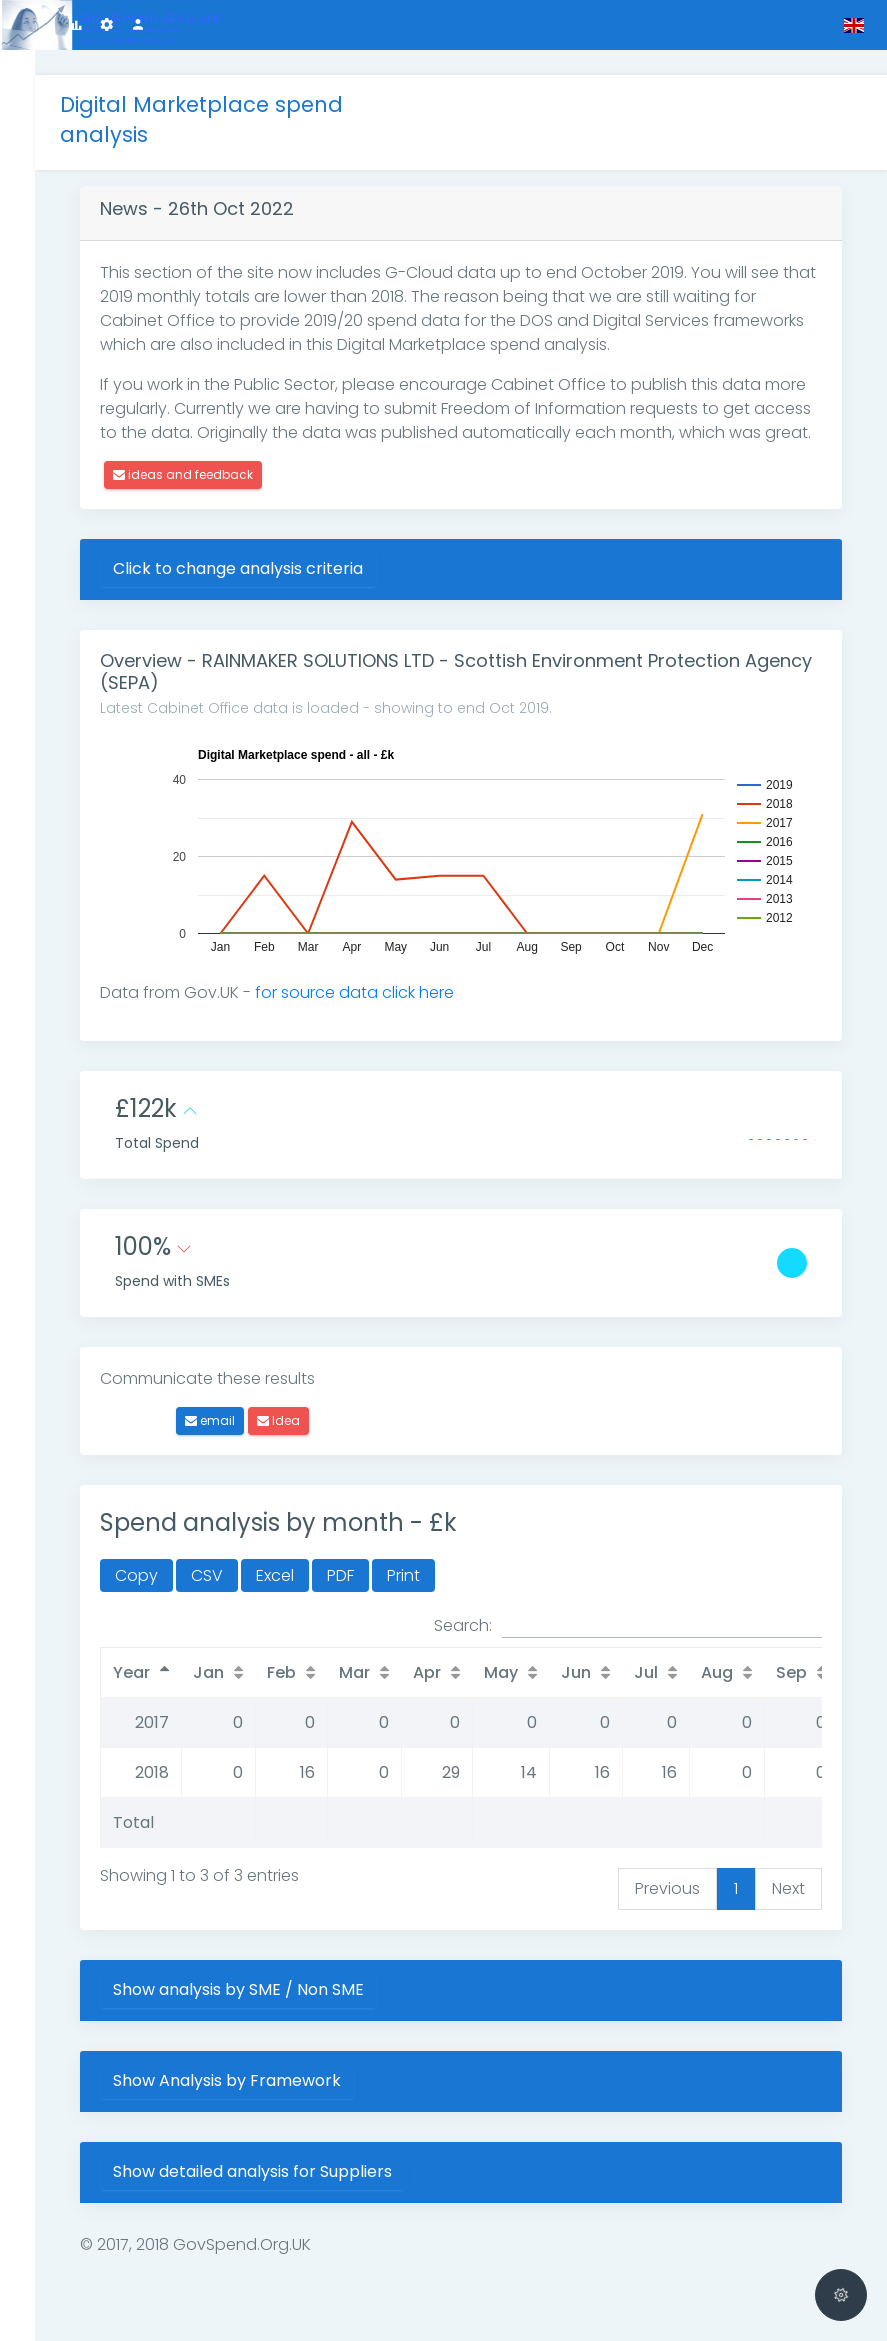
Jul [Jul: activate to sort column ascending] (671, 1671)
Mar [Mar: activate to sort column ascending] (379, 1671)
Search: (628, 1625)
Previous (667, 1887)
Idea (303, 1419)
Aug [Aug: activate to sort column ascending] (742, 1671)
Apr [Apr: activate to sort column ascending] (452, 1671)
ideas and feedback (208, 473)
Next (788, 1887)
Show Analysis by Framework (252, 2079)
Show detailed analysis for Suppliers (277, 2170)
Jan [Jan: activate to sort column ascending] (233, 1671)
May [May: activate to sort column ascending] (526, 1671)
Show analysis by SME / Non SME (263, 1988)
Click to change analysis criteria (263, 567)
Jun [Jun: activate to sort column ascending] (601, 1671)
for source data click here (379, 991)
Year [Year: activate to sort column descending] (156, 1671)
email (235, 1419)
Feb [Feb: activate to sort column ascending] (306, 1671)
